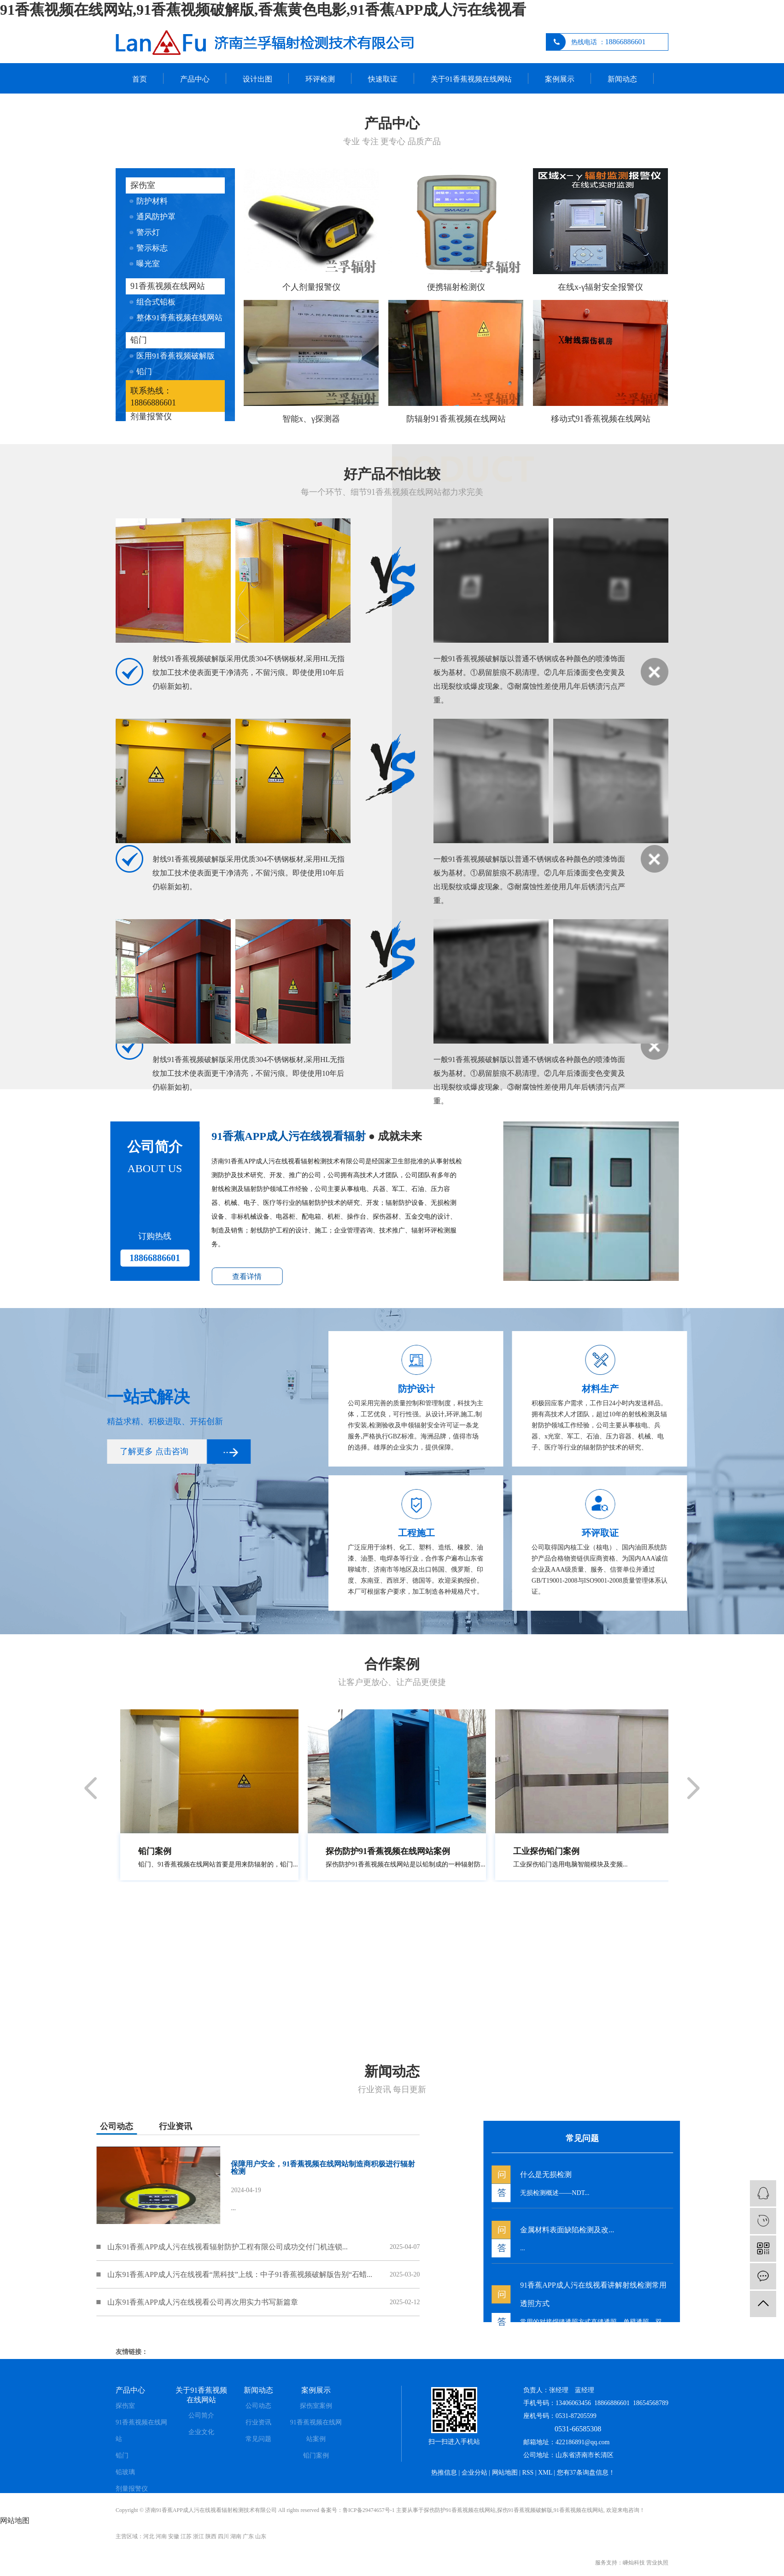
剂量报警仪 (151, 416)
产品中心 (195, 79)
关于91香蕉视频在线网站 (471, 79)
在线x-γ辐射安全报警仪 (600, 287)
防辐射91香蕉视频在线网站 (456, 418)
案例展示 (559, 79)
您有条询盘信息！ (586, 2472)
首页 (139, 79)
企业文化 (201, 2432)
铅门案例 (316, 2455)
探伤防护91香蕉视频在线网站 (460, 2510)
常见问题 (258, 2438)
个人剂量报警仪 (311, 287)
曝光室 (148, 263)
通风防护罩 (156, 216)
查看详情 (66, 1276)
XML (545, 2472)
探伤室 (142, 185)
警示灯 (148, 232)
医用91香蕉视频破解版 (175, 356)
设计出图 (257, 79)
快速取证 (383, 79)
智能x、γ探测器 (311, 418)
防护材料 (152, 201)
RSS (527, 2472)
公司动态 (258, 2405)
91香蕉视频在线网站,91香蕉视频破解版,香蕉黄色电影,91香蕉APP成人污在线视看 (263, 9)
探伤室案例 (316, 2405)
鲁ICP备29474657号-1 (369, 2510)
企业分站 (474, 2472)
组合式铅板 (156, 302)
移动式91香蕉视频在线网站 (600, 418)
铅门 (138, 340)
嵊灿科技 (634, 2562)
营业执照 (657, 2562)
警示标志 (152, 248)
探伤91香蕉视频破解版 (524, 2510)
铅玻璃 (125, 2472)
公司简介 (201, 2415)
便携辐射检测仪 (456, 287)
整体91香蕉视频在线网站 (179, 317)
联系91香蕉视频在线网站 (172, 109)
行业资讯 (258, 2422)
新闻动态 (622, 79)
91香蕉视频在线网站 (167, 286)
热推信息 (444, 2472)
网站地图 (505, 2472)
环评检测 (320, 79)
